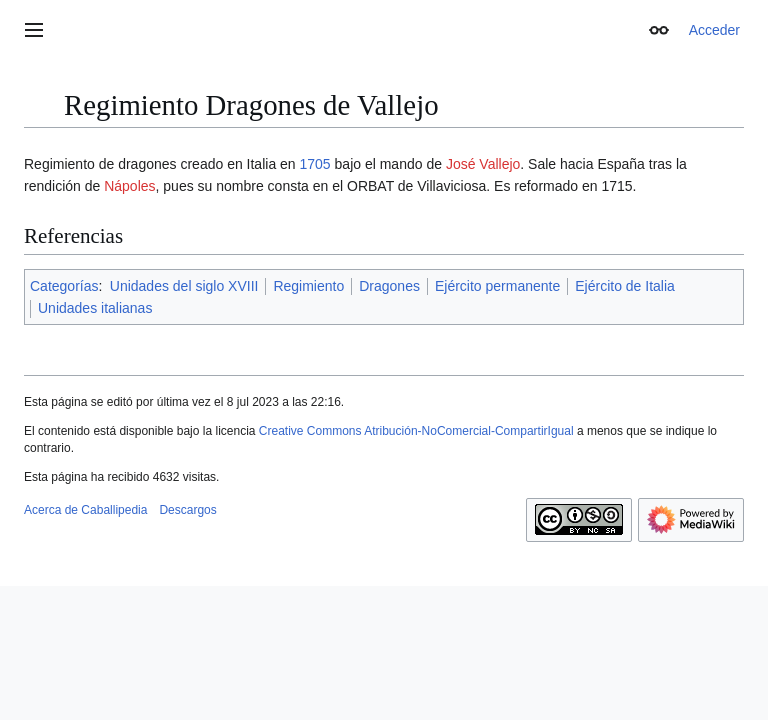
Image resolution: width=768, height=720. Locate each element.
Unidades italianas (95, 308)
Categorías (64, 286)
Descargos (187, 510)
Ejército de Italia (625, 286)
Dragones (389, 286)
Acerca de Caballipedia (85, 510)
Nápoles (129, 186)
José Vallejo (483, 164)
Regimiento (308, 286)
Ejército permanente (497, 286)
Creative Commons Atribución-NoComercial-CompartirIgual (416, 431)
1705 (315, 164)
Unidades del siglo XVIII (184, 286)
